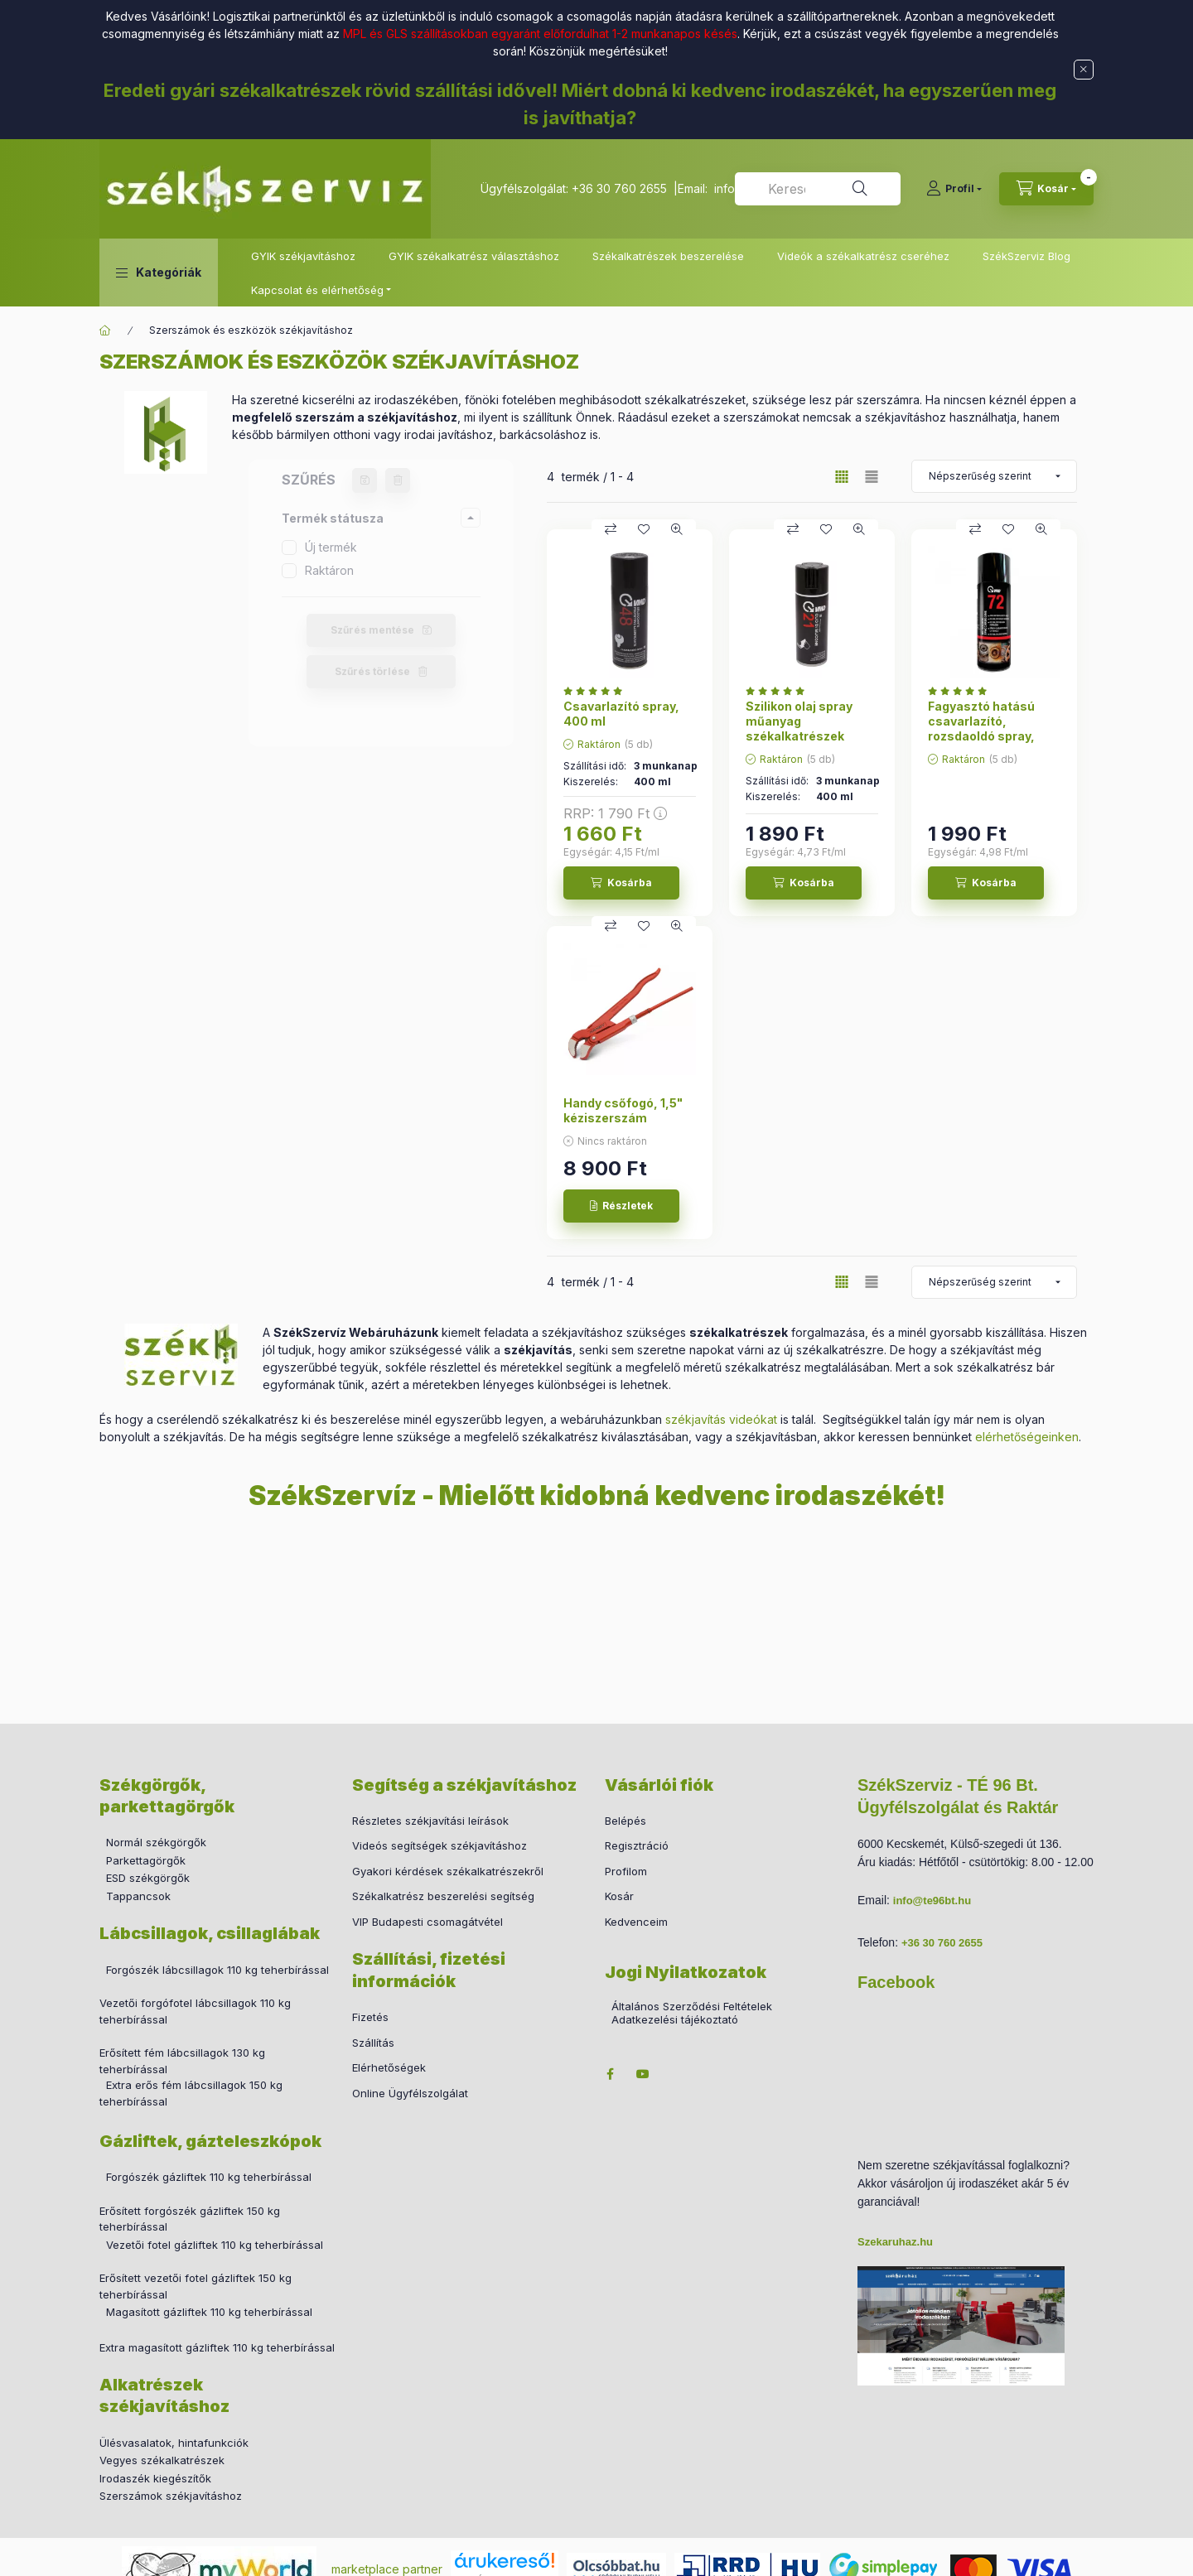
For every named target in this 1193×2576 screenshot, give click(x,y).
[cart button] (1046, 188)
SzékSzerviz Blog (1026, 256)
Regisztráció (637, 1845)
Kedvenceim (636, 1921)
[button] (158, 272)
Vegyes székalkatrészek (162, 2460)
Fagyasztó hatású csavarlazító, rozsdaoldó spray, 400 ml (981, 729)
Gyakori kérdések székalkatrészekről (447, 1871)
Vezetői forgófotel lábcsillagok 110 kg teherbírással (195, 2011)
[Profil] (954, 188)
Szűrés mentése (372, 630)
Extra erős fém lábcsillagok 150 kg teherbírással (191, 2093)
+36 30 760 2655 (619, 188)
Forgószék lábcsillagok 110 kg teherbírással (217, 1969)
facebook (609, 2074)
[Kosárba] (621, 883)
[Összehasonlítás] (610, 529)
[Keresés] (860, 189)
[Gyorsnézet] (676, 529)
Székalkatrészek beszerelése (668, 256)
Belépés (625, 1820)
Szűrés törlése (372, 671)
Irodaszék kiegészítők (155, 2478)
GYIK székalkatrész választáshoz (474, 256)
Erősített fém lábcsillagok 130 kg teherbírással (182, 2061)
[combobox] (818, 188)
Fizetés (370, 2017)
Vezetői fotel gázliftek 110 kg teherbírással (214, 2244)
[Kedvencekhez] (643, 529)
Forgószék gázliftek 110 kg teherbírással (209, 2176)
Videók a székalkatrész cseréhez (863, 256)
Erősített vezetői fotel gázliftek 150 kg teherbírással (195, 2286)
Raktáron (329, 570)
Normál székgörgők (156, 1842)
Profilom (626, 1871)
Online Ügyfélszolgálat (410, 2093)
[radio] (871, 476)
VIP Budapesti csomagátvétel (427, 1921)
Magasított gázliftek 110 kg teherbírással (209, 2311)
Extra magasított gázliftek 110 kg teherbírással (217, 2347)
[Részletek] (621, 1206)
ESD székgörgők (148, 1877)
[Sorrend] (994, 476)
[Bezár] (1084, 70)
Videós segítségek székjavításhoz (439, 1845)
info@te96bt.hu (932, 1900)
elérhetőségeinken (1027, 1437)
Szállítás (373, 2042)
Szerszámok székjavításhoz (170, 2495)
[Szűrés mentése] (364, 480)
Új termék (331, 547)
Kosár (619, 1896)
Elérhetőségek (389, 2067)
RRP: (615, 813)
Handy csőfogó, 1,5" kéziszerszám (623, 1110)
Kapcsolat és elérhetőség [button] (317, 290)
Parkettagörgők (146, 1860)
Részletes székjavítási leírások (430, 1820)
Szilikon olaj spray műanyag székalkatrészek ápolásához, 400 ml (805, 729)
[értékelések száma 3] (961, 691)
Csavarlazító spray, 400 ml (621, 713)
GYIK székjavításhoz (303, 256)
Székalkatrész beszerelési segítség (443, 1896)
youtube (642, 2074)
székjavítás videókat (721, 1419)
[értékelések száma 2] (596, 691)
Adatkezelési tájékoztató (674, 2020)
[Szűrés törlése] (397, 480)
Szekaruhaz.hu (895, 2242)
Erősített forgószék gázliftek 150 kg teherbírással (189, 2219)
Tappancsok (138, 1896)
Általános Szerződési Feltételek (691, 2006)
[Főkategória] (105, 330)
